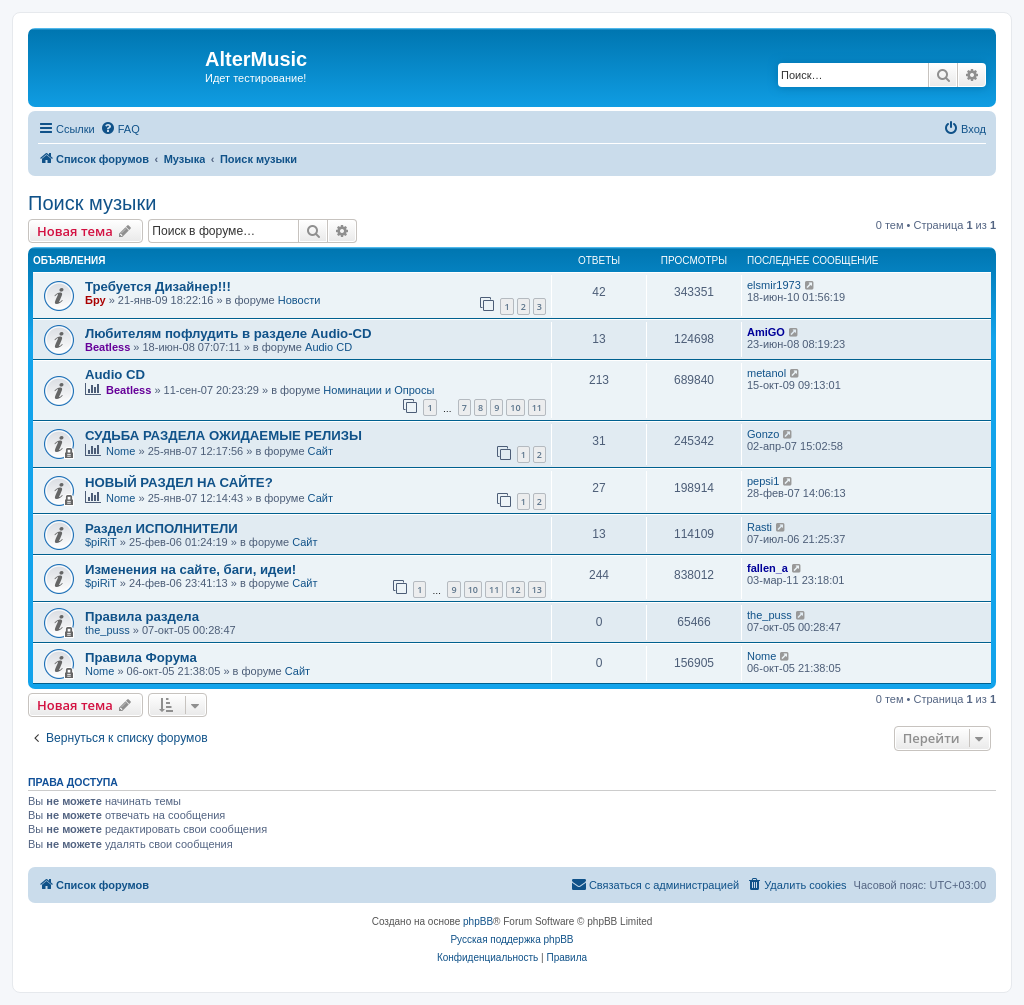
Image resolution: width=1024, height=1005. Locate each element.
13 (537, 589)
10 (515, 407)
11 (537, 407)
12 (515, 589)
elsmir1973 (774, 285)
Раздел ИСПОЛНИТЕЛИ (161, 528)
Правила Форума (141, 657)
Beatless (107, 347)
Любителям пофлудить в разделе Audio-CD (228, 333)
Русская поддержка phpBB (511, 939)
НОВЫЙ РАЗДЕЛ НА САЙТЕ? (179, 482)
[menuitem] (120, 129)
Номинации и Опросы (378, 390)
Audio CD (328, 347)
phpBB (478, 921)
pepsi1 (763, 481)
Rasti (759, 527)
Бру (95, 300)
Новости (299, 300)
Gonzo (763, 434)
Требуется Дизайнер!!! (158, 286)
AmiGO (766, 332)
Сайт (320, 451)
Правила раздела (142, 616)
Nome (120, 451)
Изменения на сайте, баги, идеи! (190, 569)
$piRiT (101, 542)
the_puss (107, 630)
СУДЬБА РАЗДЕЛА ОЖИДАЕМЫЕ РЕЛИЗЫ (223, 435)
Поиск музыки (92, 203)
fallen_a (767, 568)
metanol (766, 373)
